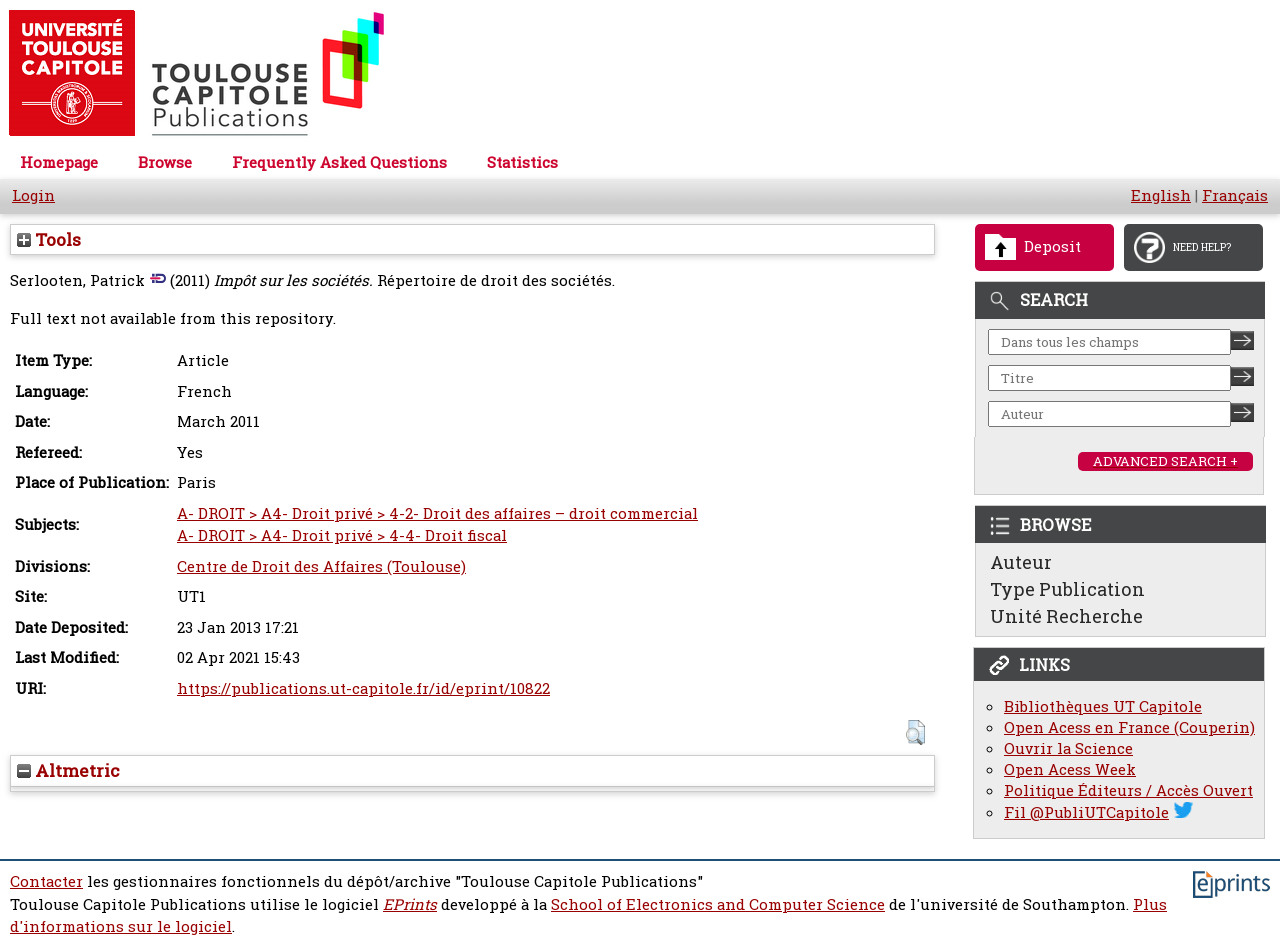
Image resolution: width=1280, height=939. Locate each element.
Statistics (522, 162)
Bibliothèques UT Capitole (1103, 706)
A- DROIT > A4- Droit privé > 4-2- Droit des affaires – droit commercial (437, 513)
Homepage (59, 162)
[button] (915, 732)
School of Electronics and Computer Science (718, 904)
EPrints (410, 904)
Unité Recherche (1066, 616)
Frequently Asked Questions (339, 162)
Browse (165, 162)
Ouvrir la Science (1068, 748)
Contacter (46, 881)
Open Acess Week (1070, 769)
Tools (49, 239)
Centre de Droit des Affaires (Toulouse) (321, 566)
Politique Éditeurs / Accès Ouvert (1128, 790)
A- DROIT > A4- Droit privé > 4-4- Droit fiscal (342, 535)
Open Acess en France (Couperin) (1129, 727)
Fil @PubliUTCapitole (1086, 812)
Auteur (1021, 562)
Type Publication (1067, 589)
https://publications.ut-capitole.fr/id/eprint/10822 (363, 688)
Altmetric (68, 770)
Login (33, 195)
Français (1235, 195)
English (1161, 195)
